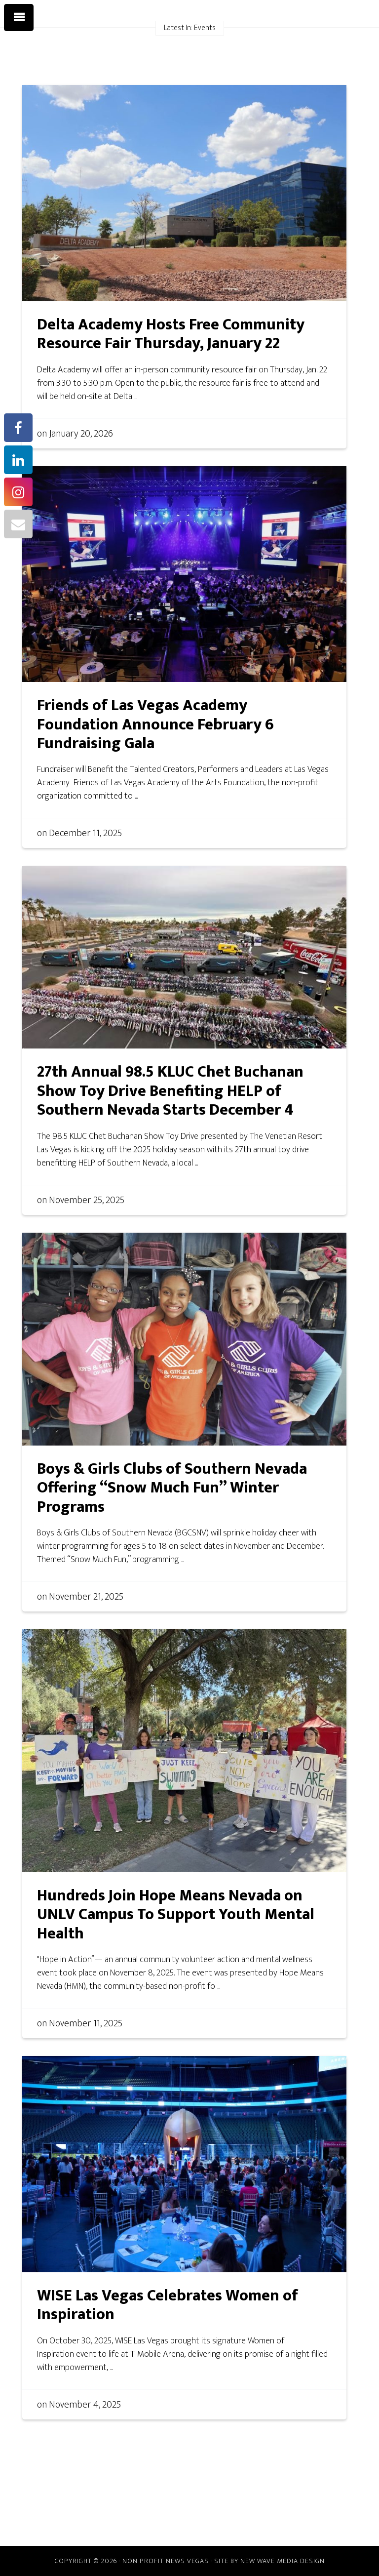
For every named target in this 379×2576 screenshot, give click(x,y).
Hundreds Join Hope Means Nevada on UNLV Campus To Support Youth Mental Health (175, 1915)
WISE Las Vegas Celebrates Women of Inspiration (167, 2305)
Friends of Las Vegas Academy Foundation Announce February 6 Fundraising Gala (155, 724)
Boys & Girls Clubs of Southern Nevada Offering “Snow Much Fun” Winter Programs (172, 1488)
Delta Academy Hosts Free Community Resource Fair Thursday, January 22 (170, 334)
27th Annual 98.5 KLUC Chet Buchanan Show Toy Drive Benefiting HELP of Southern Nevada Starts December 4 (170, 1091)
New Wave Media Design (282, 2561)
